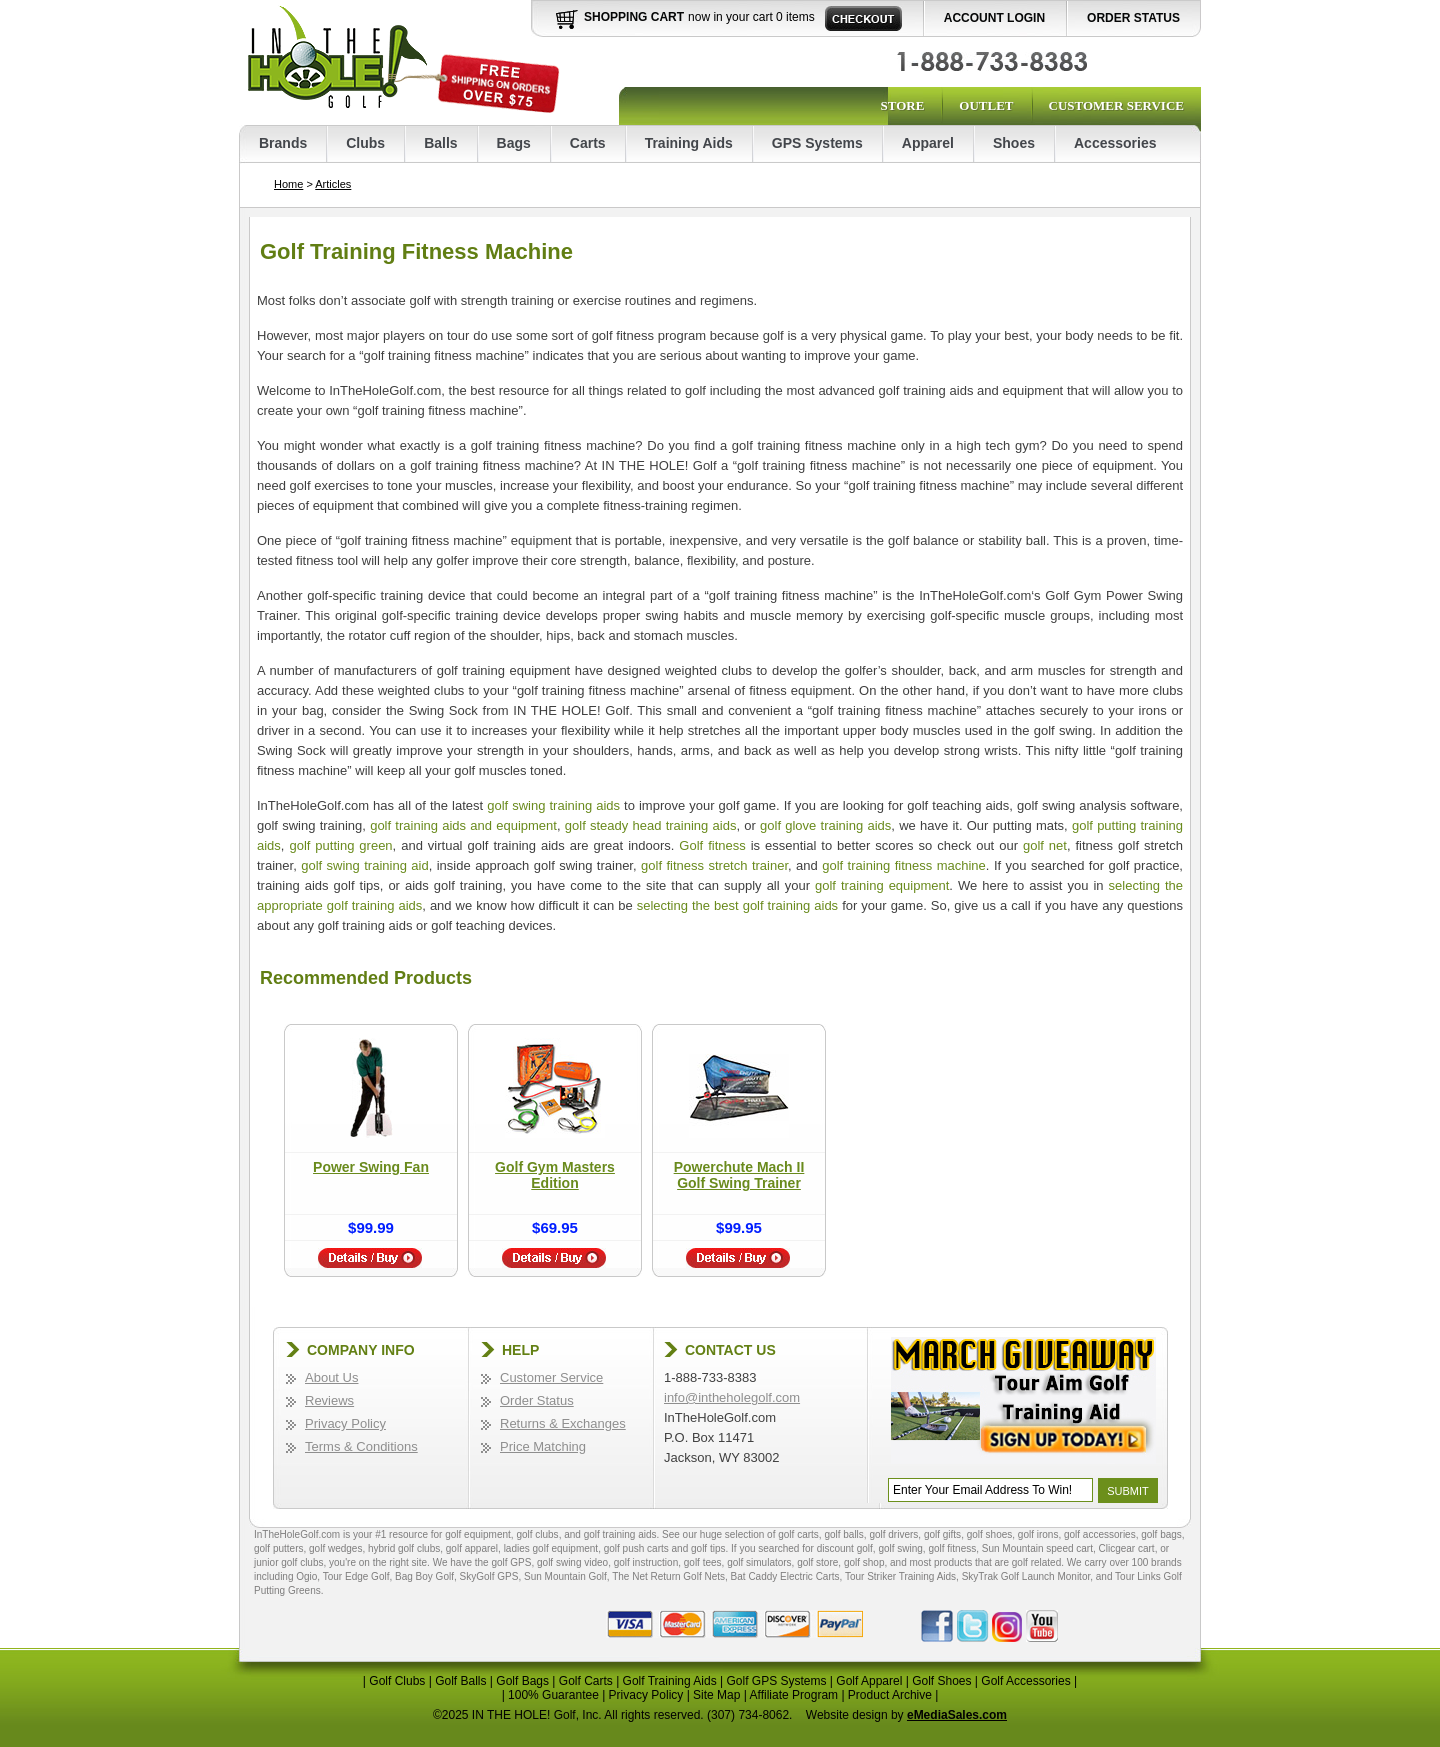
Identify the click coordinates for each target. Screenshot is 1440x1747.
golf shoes (990, 1534)
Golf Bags (522, 1681)
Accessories (1115, 143)
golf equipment (478, 1534)
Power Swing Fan (371, 1167)
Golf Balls (460, 1681)
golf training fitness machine (904, 865)
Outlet (986, 105)
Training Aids (689, 143)
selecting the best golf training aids (737, 905)
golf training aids (620, 1534)
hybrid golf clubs (404, 1548)
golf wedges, (338, 1548)
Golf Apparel (869, 1681)
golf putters (278, 1548)
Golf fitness (712, 845)
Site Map (716, 1695)
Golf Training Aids (670, 1681)
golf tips (708, 1548)
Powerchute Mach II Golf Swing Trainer (739, 1175)
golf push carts (636, 1548)
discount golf (845, 1548)
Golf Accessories (1025, 1681)
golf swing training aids (553, 805)
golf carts (798, 1534)
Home (288, 184)
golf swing (900, 1548)
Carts (588, 143)
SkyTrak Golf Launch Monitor (1026, 1576)
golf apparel (472, 1548)
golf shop (864, 1562)
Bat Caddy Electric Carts (785, 1576)
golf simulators (759, 1562)
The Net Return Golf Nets (668, 1576)
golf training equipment (882, 885)
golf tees (703, 1562)
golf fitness (952, 1548)
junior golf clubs (288, 1562)
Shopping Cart (634, 17)
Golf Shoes (941, 1681)
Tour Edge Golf (356, 1576)
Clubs (365, 143)
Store (902, 105)
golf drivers (893, 1534)
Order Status (1133, 18)
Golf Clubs (397, 1681)
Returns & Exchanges (563, 1423)
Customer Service (1116, 105)
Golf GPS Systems (776, 1681)
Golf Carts (586, 1681)
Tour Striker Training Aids (900, 1576)
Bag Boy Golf (424, 1576)
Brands (283, 143)
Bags (514, 143)
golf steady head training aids (651, 825)
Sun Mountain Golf (565, 1576)
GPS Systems (817, 143)
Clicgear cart (1127, 1548)
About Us (331, 1377)
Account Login (994, 18)
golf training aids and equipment (463, 825)
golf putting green (340, 845)
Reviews (329, 1400)
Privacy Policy (345, 1423)
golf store (817, 1562)
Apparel (928, 143)
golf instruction (646, 1562)
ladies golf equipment (551, 1548)
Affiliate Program (794, 1695)
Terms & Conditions (361, 1446)
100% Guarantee (553, 1695)
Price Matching (543, 1446)
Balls (440, 143)
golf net (1045, 845)
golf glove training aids (825, 825)
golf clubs (537, 1534)
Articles (333, 184)
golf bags (1161, 1534)
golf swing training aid (365, 865)
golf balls (843, 1534)
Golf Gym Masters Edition (555, 1175)
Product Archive (890, 1695)
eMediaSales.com (957, 1715)
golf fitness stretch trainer (714, 865)
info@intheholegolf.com (732, 1397)
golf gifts (942, 1534)
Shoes (1014, 143)
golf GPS (511, 1562)
